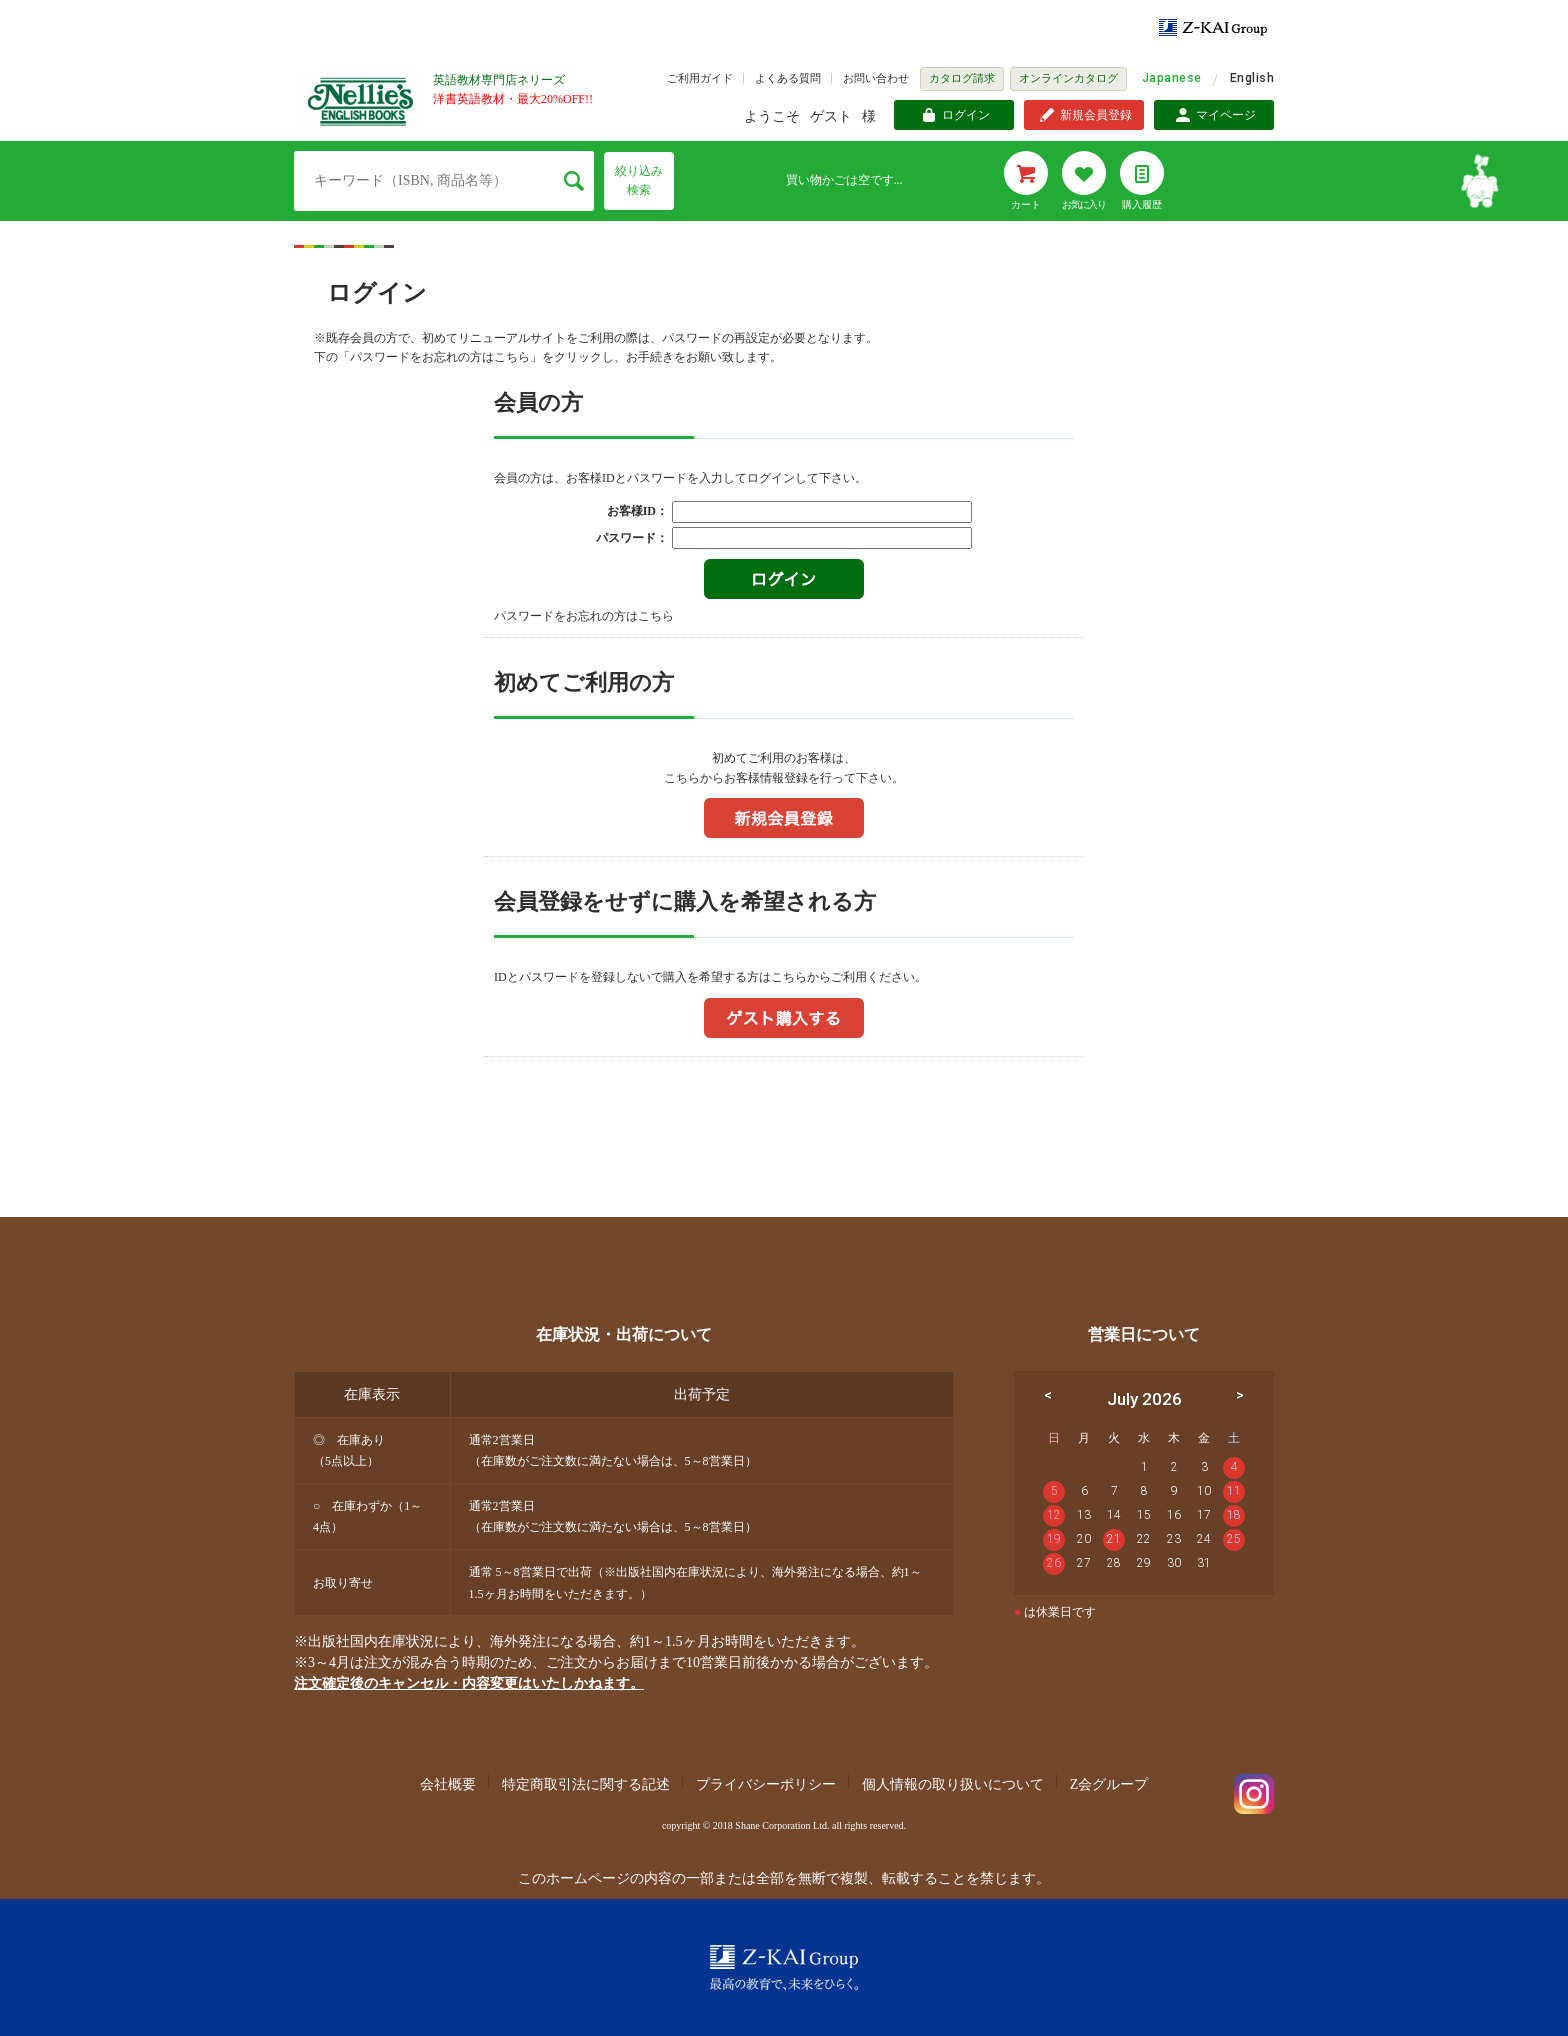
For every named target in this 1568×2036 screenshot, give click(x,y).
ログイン (966, 115)
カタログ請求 (962, 78)
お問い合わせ (876, 78)
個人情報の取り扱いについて (953, 1784)
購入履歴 (1142, 204)
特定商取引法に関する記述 (586, 1784)
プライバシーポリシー (766, 1784)
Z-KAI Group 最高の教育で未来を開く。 (784, 1967)
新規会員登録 (1096, 115)
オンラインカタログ (1068, 78)
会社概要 (448, 1784)
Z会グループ (1109, 1784)
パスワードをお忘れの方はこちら (584, 616)
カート (1026, 204)
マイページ (1226, 115)
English (1252, 78)
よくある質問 (788, 78)
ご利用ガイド (700, 78)
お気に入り (1084, 204)
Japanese (1172, 78)
